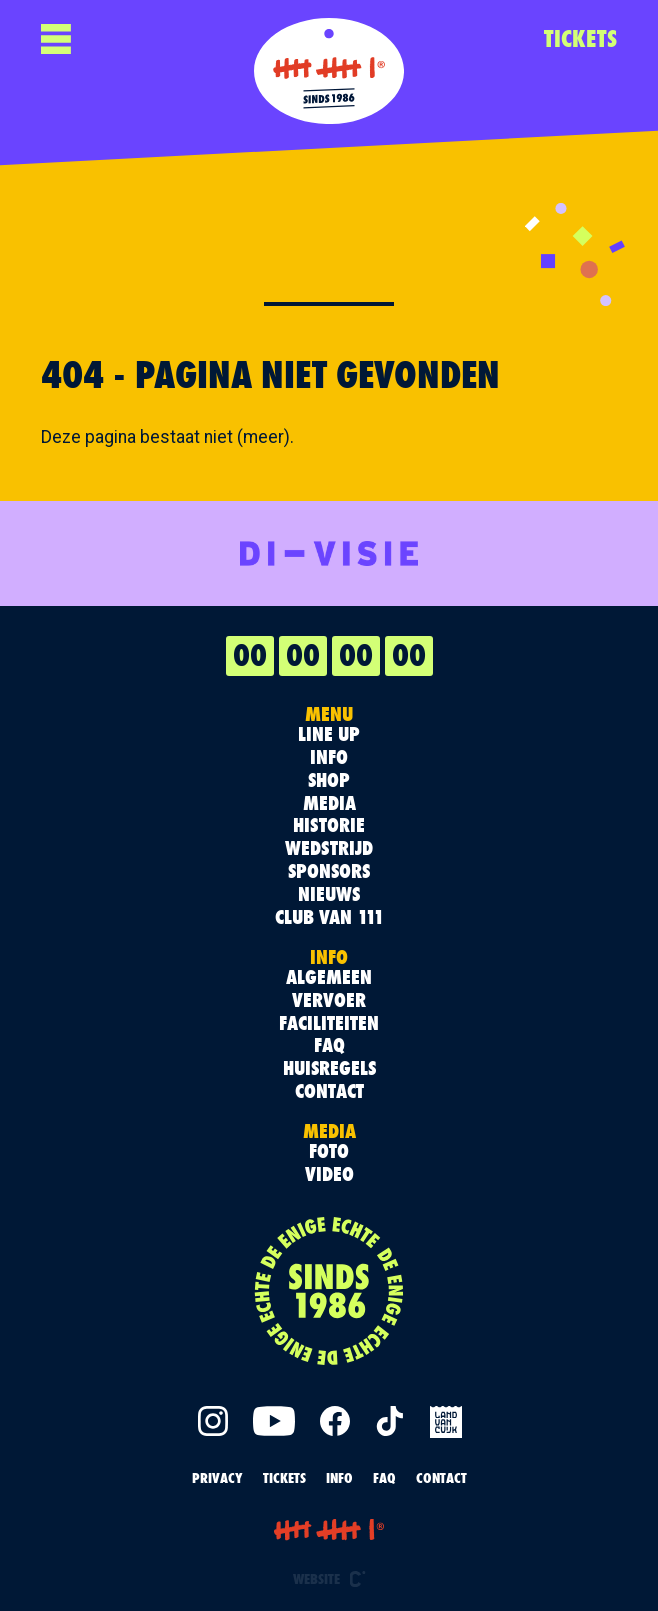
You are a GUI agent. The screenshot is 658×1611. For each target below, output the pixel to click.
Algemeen (329, 977)
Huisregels (329, 1068)
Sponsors (329, 871)
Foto (329, 1151)
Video (329, 1174)
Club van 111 (329, 917)
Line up (329, 734)
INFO (339, 1477)
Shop (329, 780)
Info (329, 757)
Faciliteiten (329, 1023)
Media (329, 803)
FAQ (329, 1045)
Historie (329, 825)
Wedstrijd (329, 848)
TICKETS (580, 38)
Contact (329, 1091)
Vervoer (329, 1000)
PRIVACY (217, 1477)
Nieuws (329, 894)
